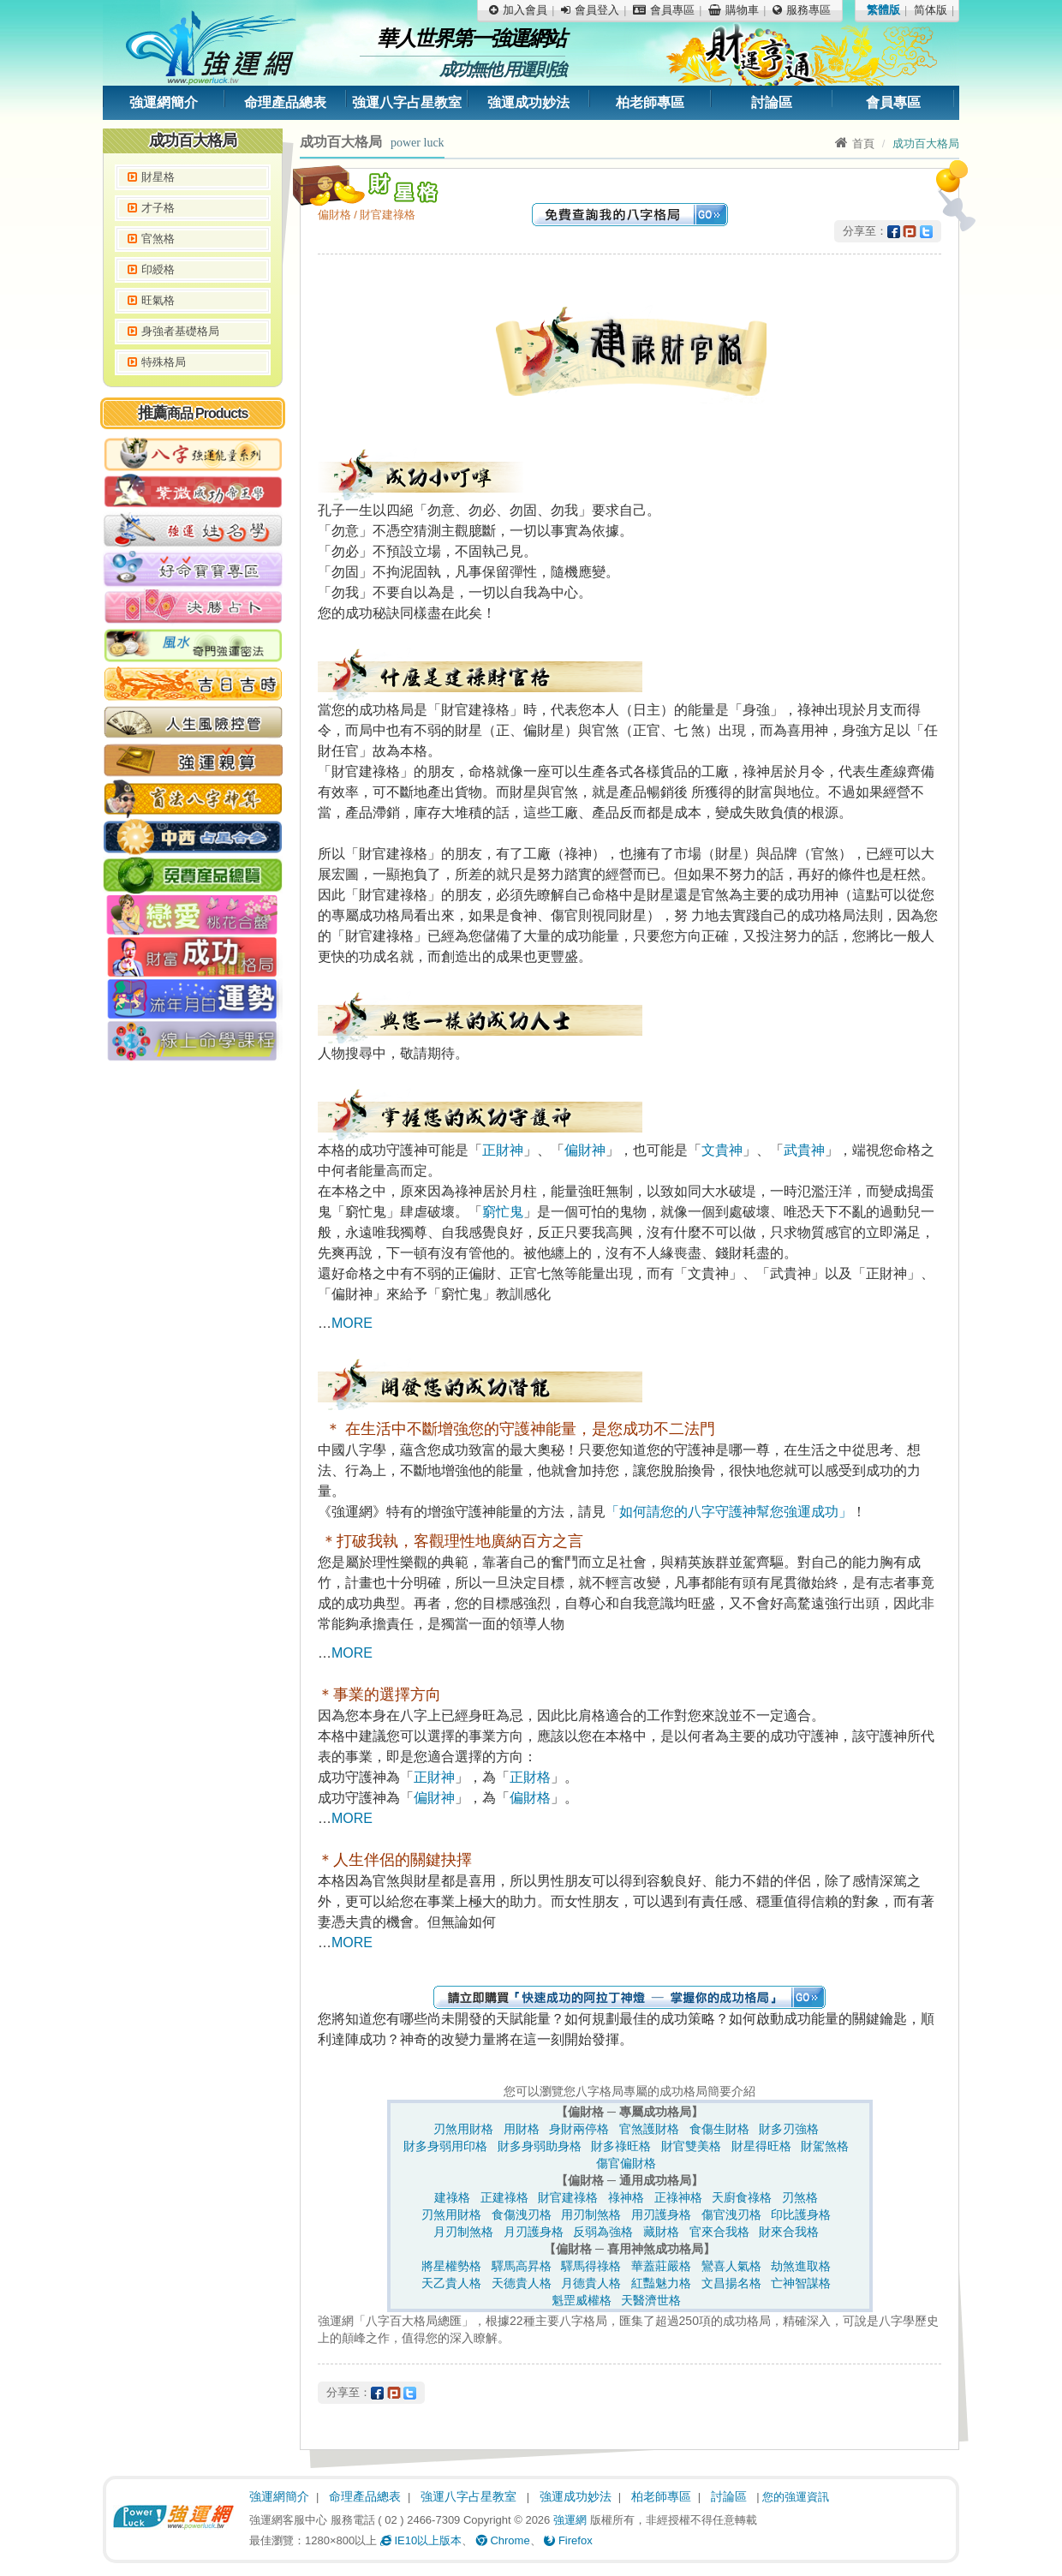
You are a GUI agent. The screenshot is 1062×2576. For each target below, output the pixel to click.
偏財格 (530, 1797)
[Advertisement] (193, 1332)
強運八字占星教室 (407, 102)
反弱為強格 (603, 2231)
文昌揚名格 (731, 2283)
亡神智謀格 (801, 2283)
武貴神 (804, 1150)
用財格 (522, 2129)
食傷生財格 (719, 2129)
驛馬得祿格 (591, 2266)
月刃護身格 (534, 2231)
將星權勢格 (451, 2266)
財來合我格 (789, 2231)
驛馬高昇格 (522, 2266)
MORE (352, 1323)
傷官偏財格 (626, 2163)
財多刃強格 (789, 2129)
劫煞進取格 (801, 2266)
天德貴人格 (522, 2283)
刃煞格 (800, 2197)
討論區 (771, 102)
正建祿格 (504, 2197)
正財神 (502, 1150)
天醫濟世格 (651, 2300)
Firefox (568, 2540)
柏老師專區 (650, 102)
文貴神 (722, 1150)
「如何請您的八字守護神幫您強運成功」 (729, 1511)
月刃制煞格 (463, 2231)
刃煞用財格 (463, 2129)
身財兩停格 (579, 2129)
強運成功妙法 (528, 102)
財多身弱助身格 (540, 2146)
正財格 (530, 1777)
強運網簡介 (163, 102)
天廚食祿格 (742, 2197)
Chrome (503, 2540)
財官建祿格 (568, 2197)
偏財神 (585, 1150)
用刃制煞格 (591, 2214)
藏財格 (661, 2231)
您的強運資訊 (795, 2496)
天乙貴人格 (451, 2283)
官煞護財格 (649, 2129)
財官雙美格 (691, 2146)
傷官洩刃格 (731, 2214)
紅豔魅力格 (661, 2283)
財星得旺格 (761, 2146)
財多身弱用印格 (445, 2146)
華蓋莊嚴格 (661, 2266)
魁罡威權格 (582, 2300)
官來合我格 (719, 2231)
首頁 (854, 143)
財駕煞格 (825, 2146)
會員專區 (893, 102)
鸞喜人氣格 (731, 2266)
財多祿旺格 (621, 2146)
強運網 (570, 2519)
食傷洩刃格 (522, 2214)
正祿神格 (678, 2197)
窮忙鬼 (502, 1211)
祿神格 (626, 2197)
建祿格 (452, 2197)
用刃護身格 (661, 2214)
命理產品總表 (285, 102)
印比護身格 (801, 2214)
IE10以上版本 (421, 2540)
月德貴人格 (591, 2283)
